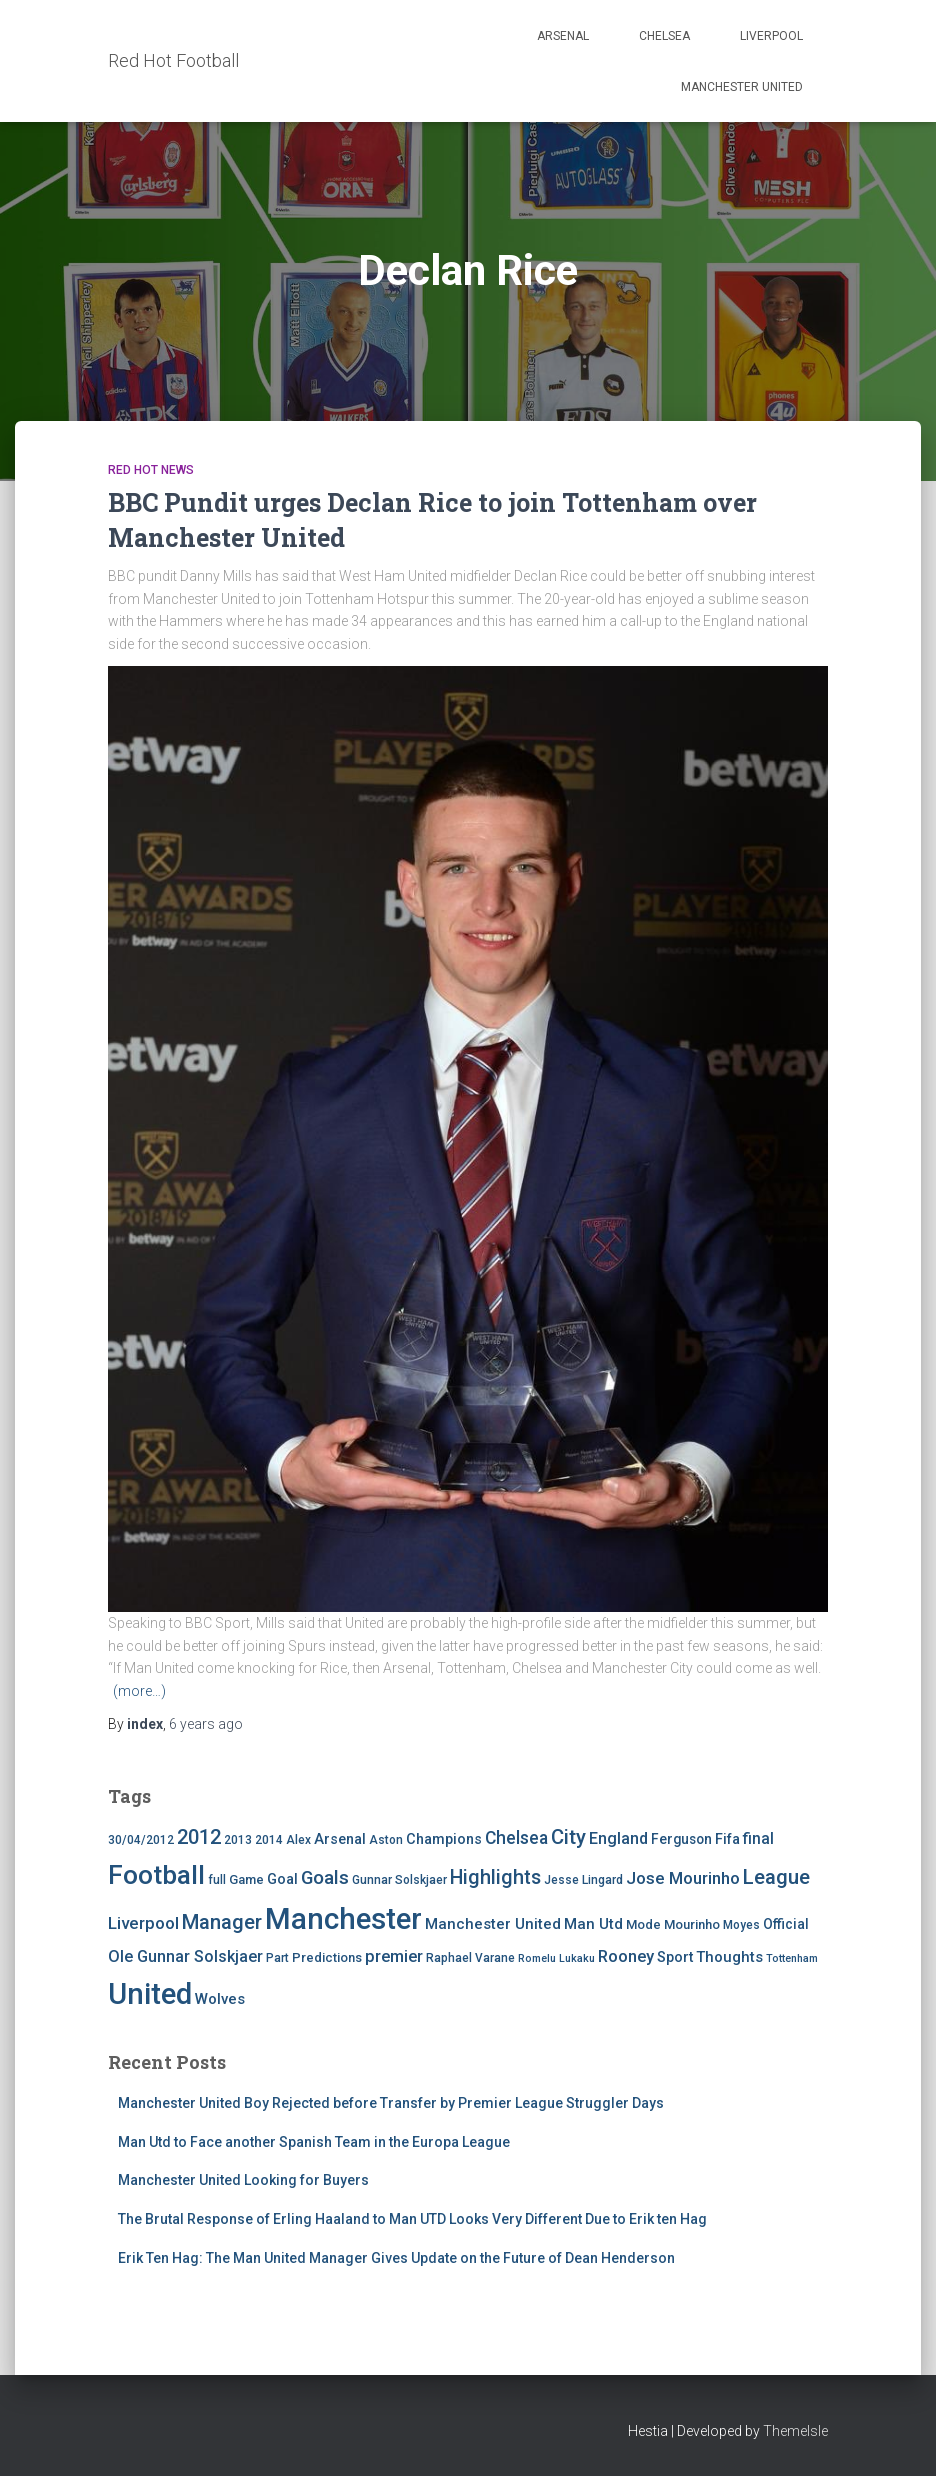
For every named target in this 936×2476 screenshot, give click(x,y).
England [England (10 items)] (618, 1838)
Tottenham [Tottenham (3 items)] (792, 1958)
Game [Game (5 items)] (246, 1879)
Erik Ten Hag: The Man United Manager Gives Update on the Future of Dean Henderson (396, 2258)
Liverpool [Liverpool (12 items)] (143, 1923)
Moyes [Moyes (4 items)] (741, 1925)
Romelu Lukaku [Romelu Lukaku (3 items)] (556, 1958)
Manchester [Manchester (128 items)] (343, 1919)
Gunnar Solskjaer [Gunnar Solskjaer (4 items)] (399, 1880)
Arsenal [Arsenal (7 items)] (340, 1839)
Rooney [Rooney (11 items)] (626, 1956)
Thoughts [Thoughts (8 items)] (729, 1957)
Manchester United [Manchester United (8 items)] (493, 1924)
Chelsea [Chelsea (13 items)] (516, 1838)
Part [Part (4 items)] (277, 1958)
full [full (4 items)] (217, 1880)
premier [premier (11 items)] (394, 1956)
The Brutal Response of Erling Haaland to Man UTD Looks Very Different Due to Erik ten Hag (412, 2219)
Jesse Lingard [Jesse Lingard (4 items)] (583, 1880)
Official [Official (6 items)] (786, 1924)
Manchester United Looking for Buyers (243, 2180)
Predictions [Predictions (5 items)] (327, 1957)
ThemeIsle (795, 2431)
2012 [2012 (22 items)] (199, 1837)
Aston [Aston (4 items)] (386, 1840)
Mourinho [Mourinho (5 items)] (692, 1924)
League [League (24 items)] (776, 1877)
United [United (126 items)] (150, 1994)
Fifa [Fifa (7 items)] (727, 1839)
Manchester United (742, 87)
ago (206, 1724)
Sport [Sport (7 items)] (675, 1957)
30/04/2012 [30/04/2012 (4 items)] (141, 1840)
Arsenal (563, 36)
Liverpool (771, 36)
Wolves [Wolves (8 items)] (220, 1999)
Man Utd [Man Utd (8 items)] (593, 1924)
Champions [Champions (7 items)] (444, 1839)
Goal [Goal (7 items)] (282, 1879)
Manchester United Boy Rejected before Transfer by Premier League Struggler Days (391, 2103)
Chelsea (664, 36)
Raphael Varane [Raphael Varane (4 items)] (470, 1958)
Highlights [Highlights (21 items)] (495, 1877)
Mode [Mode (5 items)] (643, 1924)
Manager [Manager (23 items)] (222, 1922)
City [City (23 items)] (568, 1837)
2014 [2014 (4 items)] (269, 1840)
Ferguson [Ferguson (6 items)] (681, 1839)
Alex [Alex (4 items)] (298, 1840)
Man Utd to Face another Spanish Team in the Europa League (314, 2142)
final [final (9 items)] (758, 1839)
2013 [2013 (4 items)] (238, 1840)
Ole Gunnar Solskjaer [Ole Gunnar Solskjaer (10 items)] (185, 1956)
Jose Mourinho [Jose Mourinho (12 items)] (683, 1878)
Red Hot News (151, 470)
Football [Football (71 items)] (156, 1875)
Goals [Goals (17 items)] (325, 1878)
